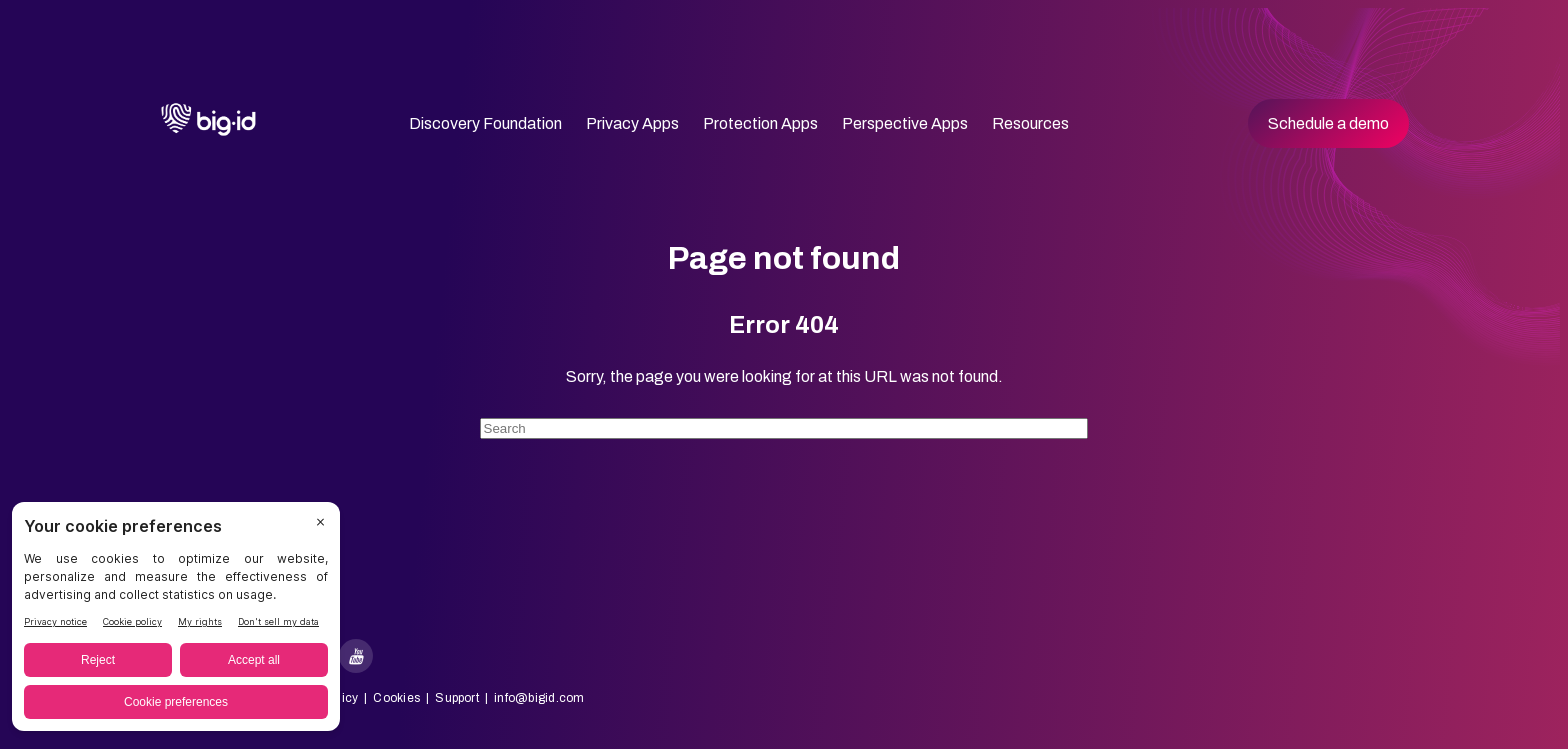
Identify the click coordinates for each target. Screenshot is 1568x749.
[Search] (784, 428)
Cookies (396, 698)
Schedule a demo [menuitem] (1328, 123)
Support (457, 698)
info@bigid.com (539, 698)
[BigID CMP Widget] (176, 621)
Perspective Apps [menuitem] (905, 123)
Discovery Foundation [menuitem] (485, 123)
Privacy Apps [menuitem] (632, 123)
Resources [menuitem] (1030, 123)
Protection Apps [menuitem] (760, 123)
